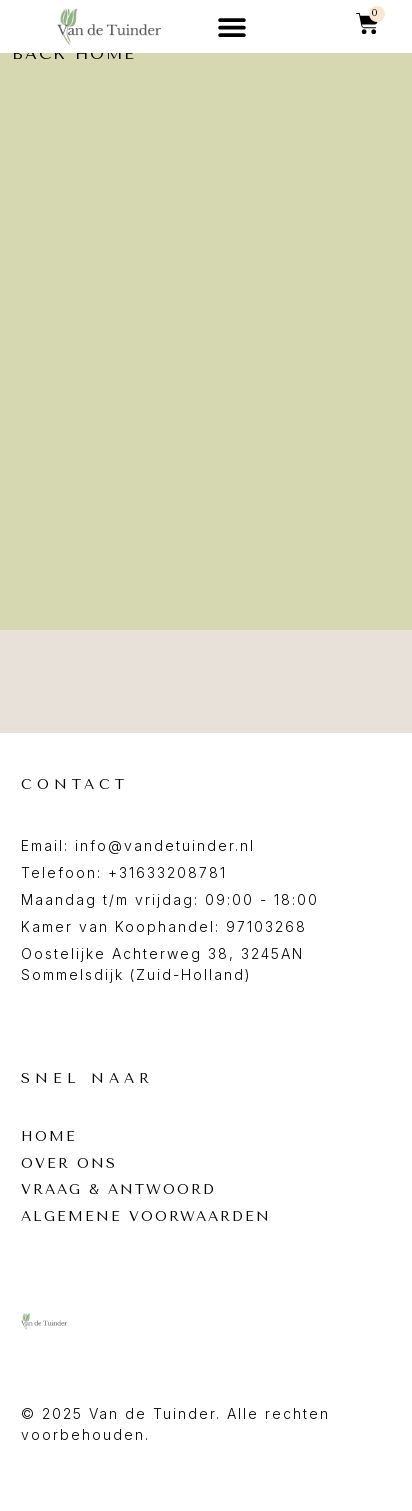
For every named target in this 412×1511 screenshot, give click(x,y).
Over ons (69, 1164)
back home (74, 53)
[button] (231, 26)
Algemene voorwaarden (146, 1217)
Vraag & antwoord (118, 1190)
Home (49, 1137)
